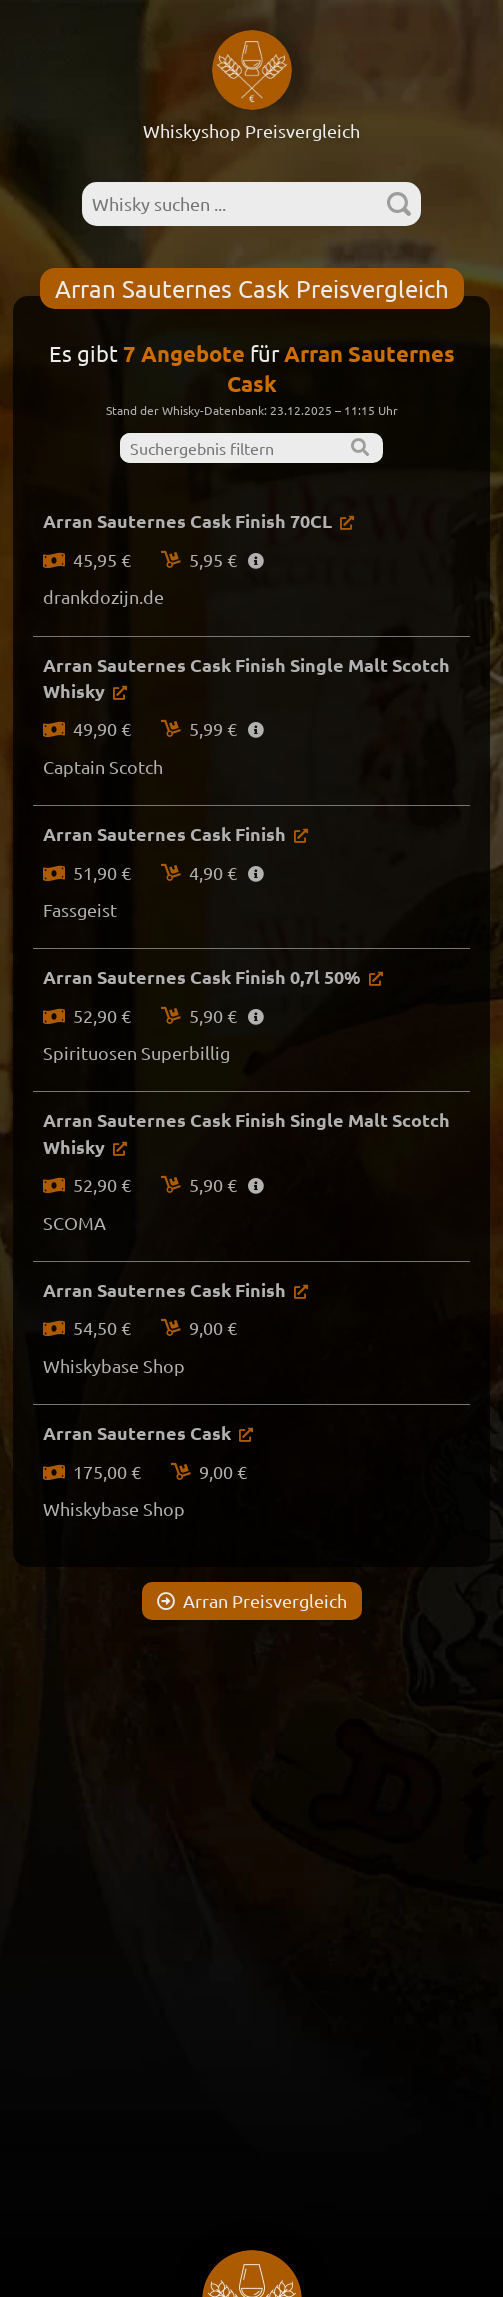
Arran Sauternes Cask (137, 1432)
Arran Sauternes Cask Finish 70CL (187, 520)
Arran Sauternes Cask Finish (164, 833)
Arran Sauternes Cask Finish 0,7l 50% (202, 976)
